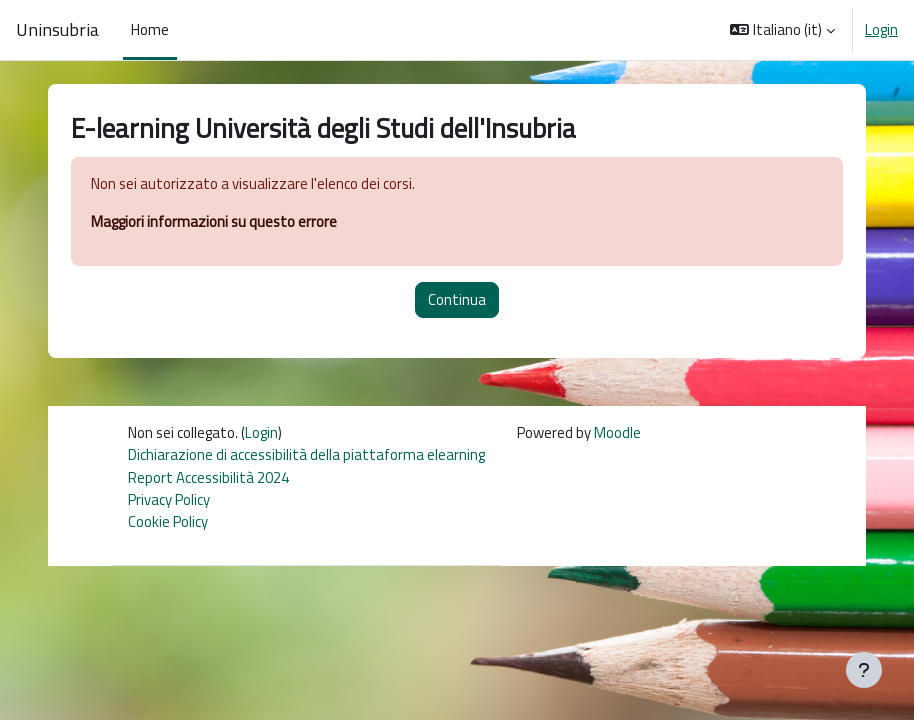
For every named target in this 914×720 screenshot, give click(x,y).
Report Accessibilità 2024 (208, 477)
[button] (782, 30)
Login (881, 30)
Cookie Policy (168, 521)
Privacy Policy (169, 499)
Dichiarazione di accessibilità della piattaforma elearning (306, 454)
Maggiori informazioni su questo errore (214, 221)
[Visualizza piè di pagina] (864, 670)
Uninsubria (57, 30)
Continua (457, 299)
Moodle (617, 432)
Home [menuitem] (150, 29)
